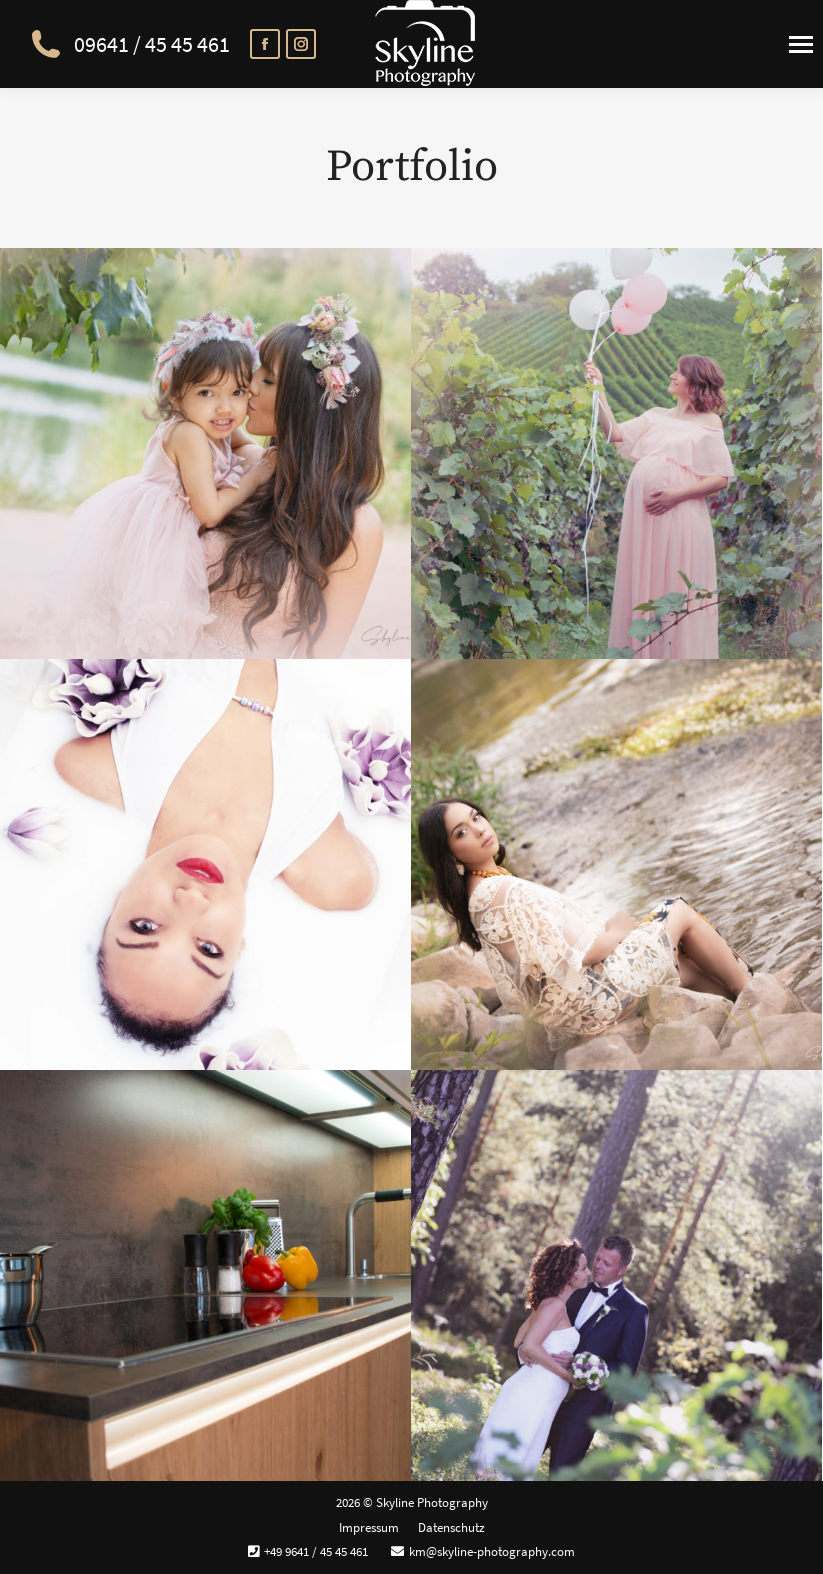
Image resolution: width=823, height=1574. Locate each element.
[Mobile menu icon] (801, 44)
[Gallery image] (205, 453)
